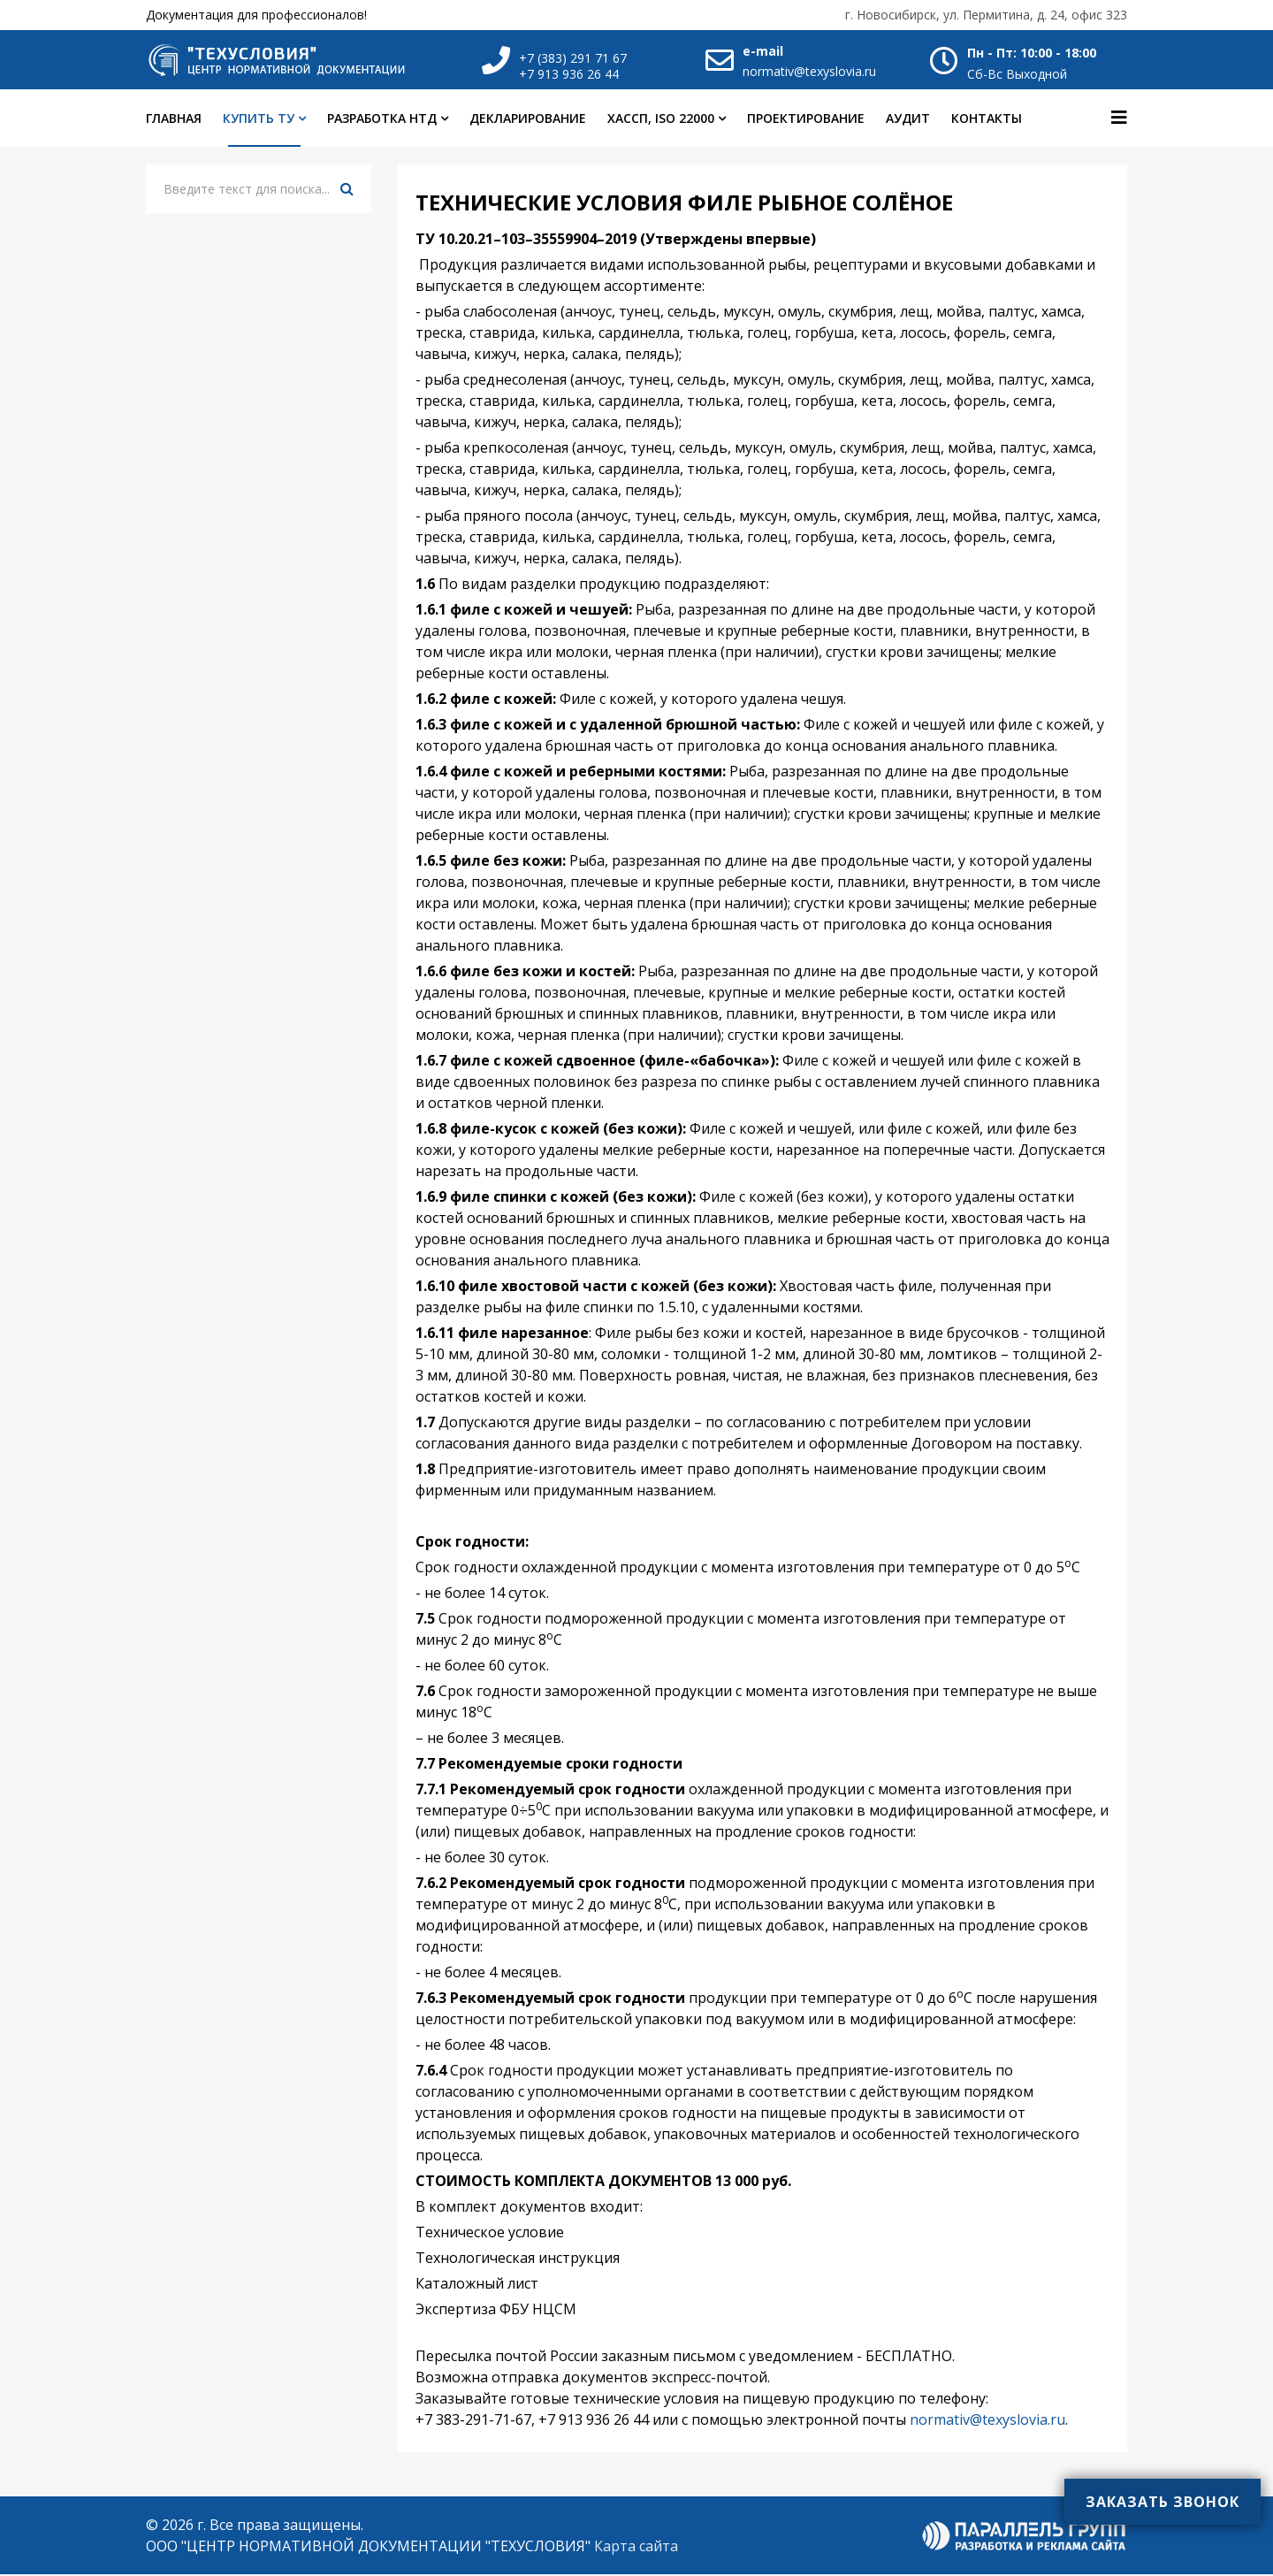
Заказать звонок (1162, 2501)
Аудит (908, 120)
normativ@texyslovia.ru (809, 71)
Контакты (986, 120)
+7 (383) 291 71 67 (573, 58)
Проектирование (806, 120)
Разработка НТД (382, 120)
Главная (174, 120)
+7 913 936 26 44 (569, 73)
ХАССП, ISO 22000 (660, 120)
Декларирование (527, 120)
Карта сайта (636, 2547)
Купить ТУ (258, 120)
